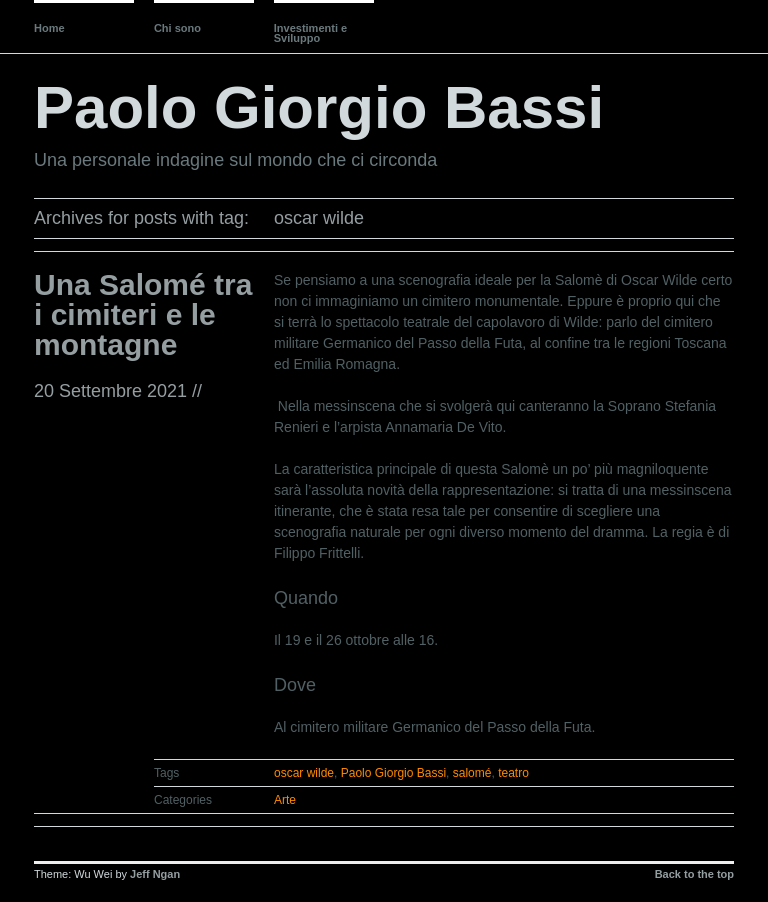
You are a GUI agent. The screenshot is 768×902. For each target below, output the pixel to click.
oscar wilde (304, 773)
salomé (472, 773)
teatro (513, 773)
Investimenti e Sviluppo (310, 33)
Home (49, 28)
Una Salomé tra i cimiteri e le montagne (143, 314)
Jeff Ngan (155, 874)
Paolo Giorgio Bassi (319, 107)
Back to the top (694, 874)
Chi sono (177, 28)
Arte (285, 800)
